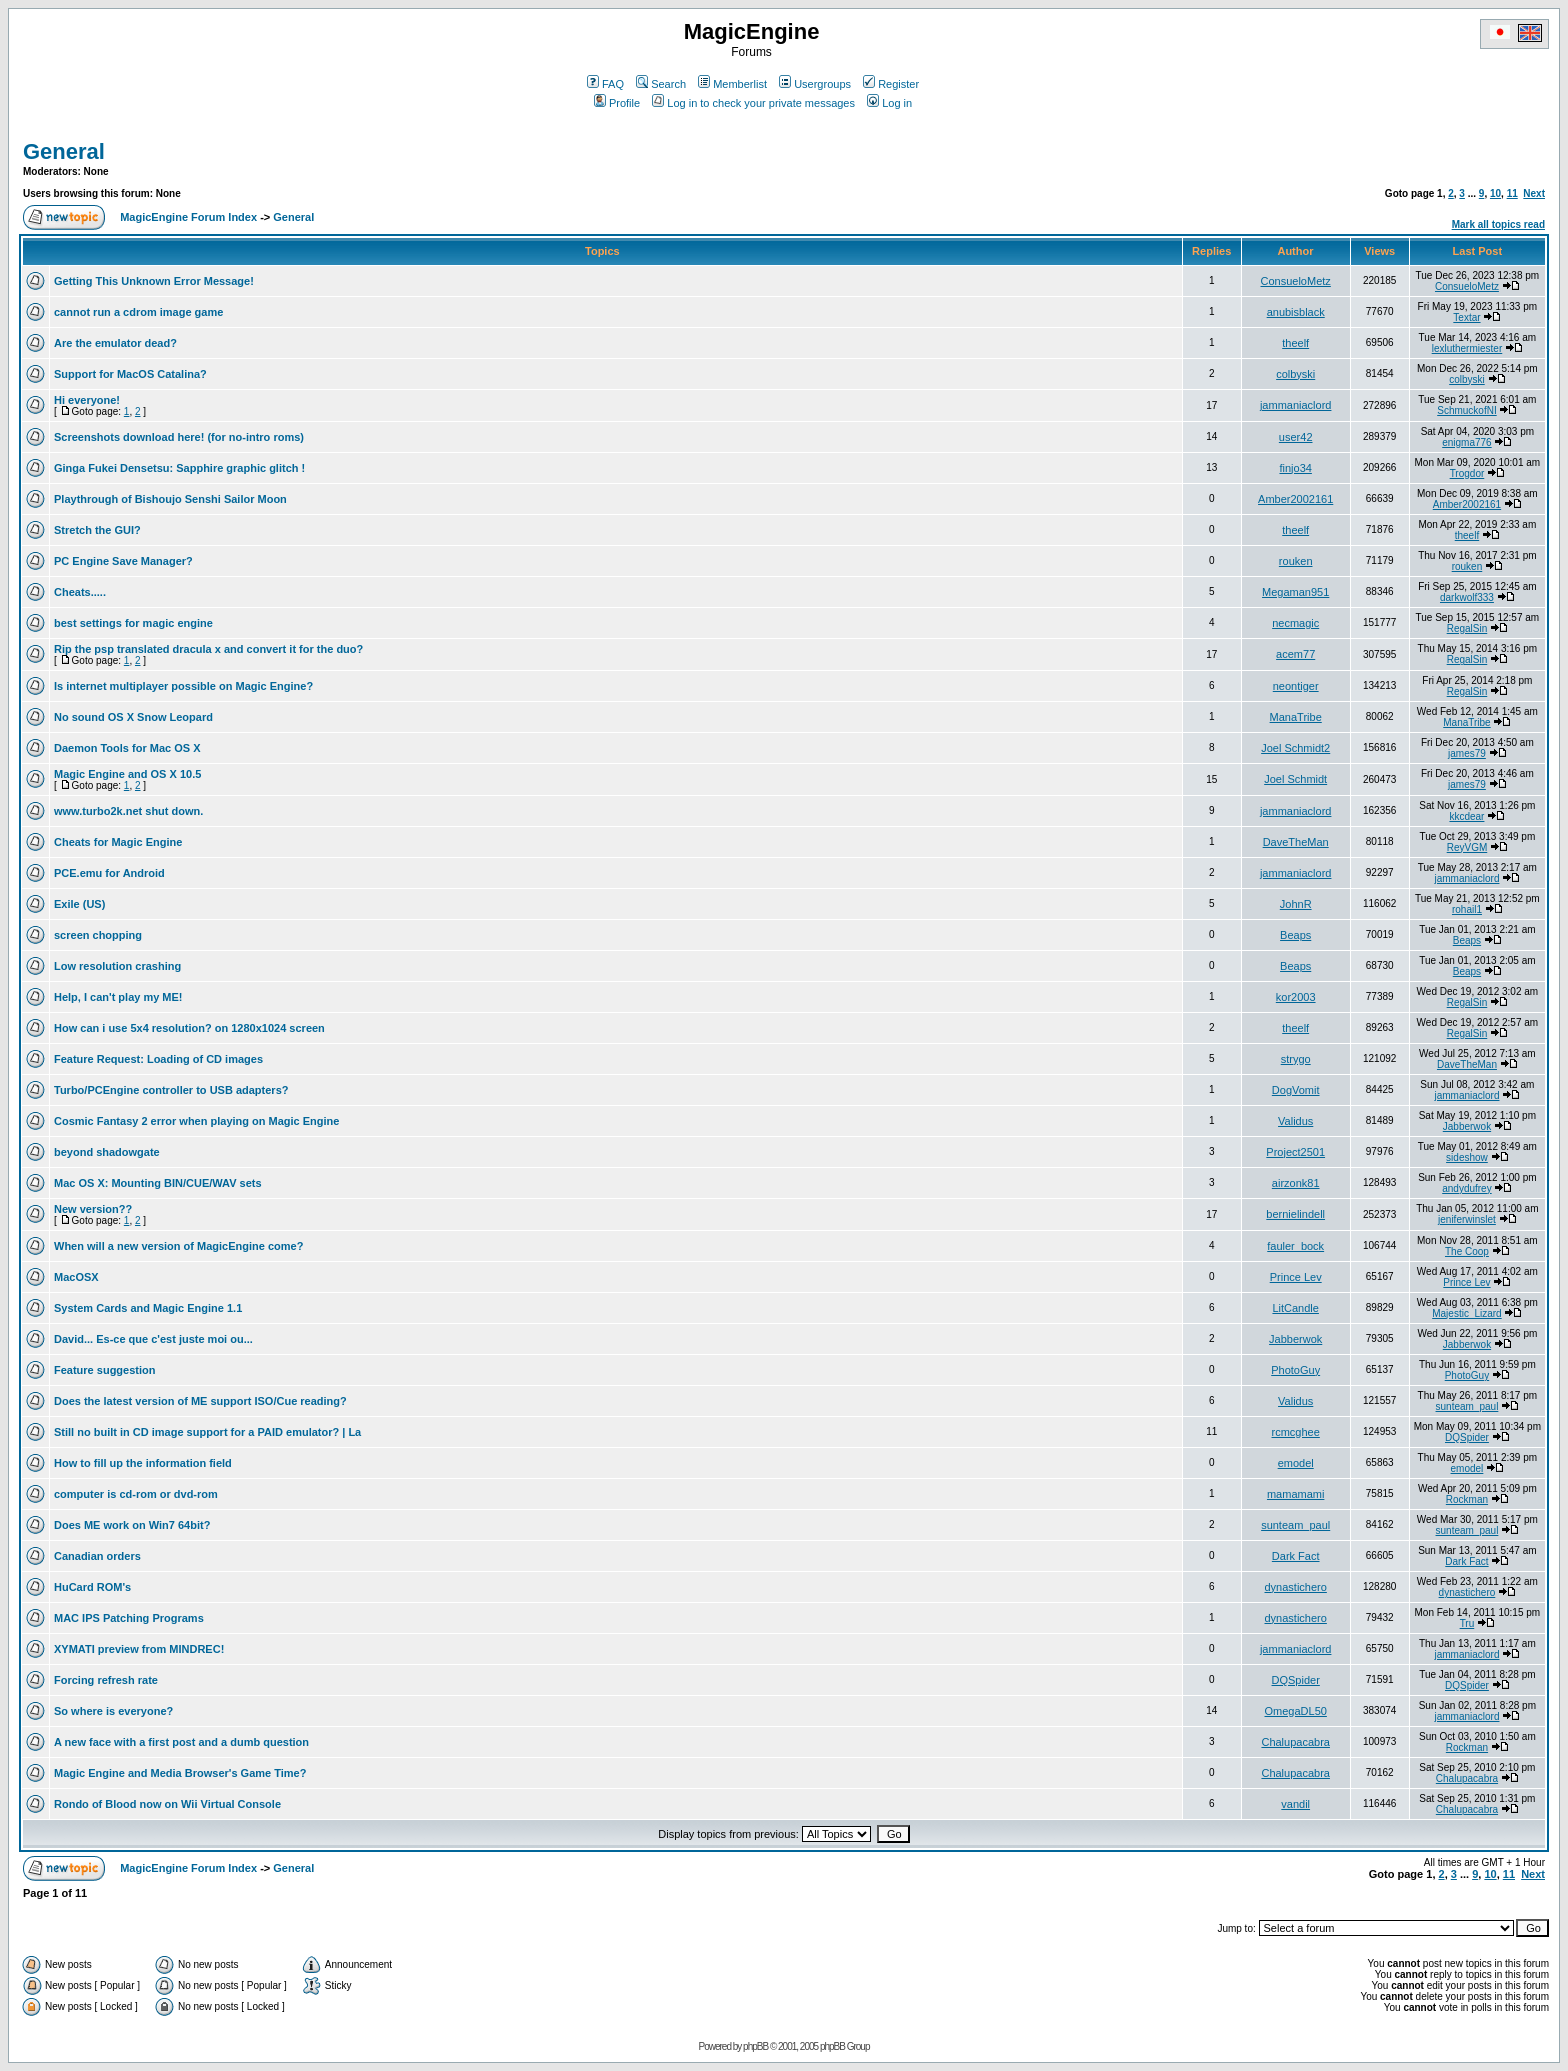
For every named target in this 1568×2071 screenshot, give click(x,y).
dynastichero (1296, 1587)
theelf (1295, 343)
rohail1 (1467, 909)
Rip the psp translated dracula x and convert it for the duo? (208, 649)
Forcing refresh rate (106, 1680)
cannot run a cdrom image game (138, 312)
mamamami (1295, 1494)
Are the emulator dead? (115, 343)
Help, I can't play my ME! (118, 997)
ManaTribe (1296, 717)
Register (891, 84)
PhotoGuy (1295, 1370)
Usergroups (815, 84)
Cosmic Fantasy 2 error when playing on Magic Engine (196, 1121)
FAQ (605, 84)
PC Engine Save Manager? (123, 561)
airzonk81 (1296, 1183)
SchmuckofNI (1466, 410)
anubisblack (1296, 312)
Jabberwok (1467, 1126)
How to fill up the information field (143, 1463)
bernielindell (1295, 1214)
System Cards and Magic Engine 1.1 (148, 1308)
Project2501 (1295, 1152)
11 (1512, 193)
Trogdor (1467, 473)
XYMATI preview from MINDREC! (139, 1649)
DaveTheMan (1296, 842)
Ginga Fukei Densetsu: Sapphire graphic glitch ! (179, 468)
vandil (1295, 1804)
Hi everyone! (87, 400)
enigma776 (1466, 442)
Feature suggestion (104, 1370)
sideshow (1467, 1157)
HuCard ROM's (92, 1587)
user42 (1296, 437)
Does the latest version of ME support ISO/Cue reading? (200, 1401)
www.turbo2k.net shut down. (128, 811)
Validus (1295, 1121)
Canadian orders (97, 1556)
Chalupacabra (1295, 1742)
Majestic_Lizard (1466, 1313)
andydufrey (1466, 1188)
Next (1534, 193)
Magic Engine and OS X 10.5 (127, 774)
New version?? (93, 1209)
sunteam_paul (1467, 1406)
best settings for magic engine (133, 623)
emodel (1296, 1463)
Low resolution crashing (117, 966)
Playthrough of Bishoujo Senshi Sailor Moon (170, 499)
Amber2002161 (1295, 499)
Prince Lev (1296, 1277)
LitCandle (1295, 1308)
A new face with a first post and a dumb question (181, 1742)
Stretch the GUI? (97, 530)
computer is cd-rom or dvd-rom (136, 1494)
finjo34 (1295, 468)
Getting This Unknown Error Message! (154, 281)
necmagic (1295, 623)
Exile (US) (79, 904)
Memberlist (732, 84)
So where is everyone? (113, 1711)
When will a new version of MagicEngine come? (178, 1246)
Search (661, 84)
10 (1495, 193)
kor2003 (1296, 997)
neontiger (1296, 686)
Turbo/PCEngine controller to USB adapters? (171, 1090)
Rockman (1467, 1499)
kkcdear (1466, 816)
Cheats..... (80, 592)
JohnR (1296, 904)
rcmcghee (1296, 1432)
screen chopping (98, 935)
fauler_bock (1295, 1246)
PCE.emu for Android (109, 873)
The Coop (1467, 1251)
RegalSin (1467, 628)
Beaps (1295, 935)
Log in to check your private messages (753, 103)
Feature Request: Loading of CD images (158, 1059)
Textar (1466, 317)
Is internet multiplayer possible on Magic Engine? (183, 686)
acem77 (1295, 654)
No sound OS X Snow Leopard (133, 717)
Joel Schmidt (1295, 779)
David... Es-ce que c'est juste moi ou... (153, 1339)
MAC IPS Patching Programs (129, 1618)
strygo (1296, 1059)
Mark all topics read (1498, 224)
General (64, 151)
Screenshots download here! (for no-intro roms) (179, 437)
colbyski (1295, 374)
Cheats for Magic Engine (118, 842)
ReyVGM (1467, 847)
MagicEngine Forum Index (188, 217)
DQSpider (1467, 1437)
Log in (889, 103)
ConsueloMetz (1296, 281)
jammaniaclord (1296, 405)
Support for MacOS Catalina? (130, 374)
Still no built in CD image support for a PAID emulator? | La (207, 1432)
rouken (1296, 561)
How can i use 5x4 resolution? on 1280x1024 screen (189, 1028)
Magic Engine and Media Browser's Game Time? (180, 1773)
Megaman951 (1295, 592)
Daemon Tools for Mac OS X (127, 748)
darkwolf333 (1467, 597)
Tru (1467, 1623)
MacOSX (76, 1277)
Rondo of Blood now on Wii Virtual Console (167, 1804)
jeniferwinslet (1467, 1219)
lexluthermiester (1467, 348)
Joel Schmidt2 (1295, 748)
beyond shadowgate (107, 1152)
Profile (617, 103)
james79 (1467, 753)
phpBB (755, 2046)
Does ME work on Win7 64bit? (132, 1525)
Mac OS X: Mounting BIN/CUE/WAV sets (158, 1183)
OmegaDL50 (1296, 1711)
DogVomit (1296, 1090)
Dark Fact (1296, 1556)
